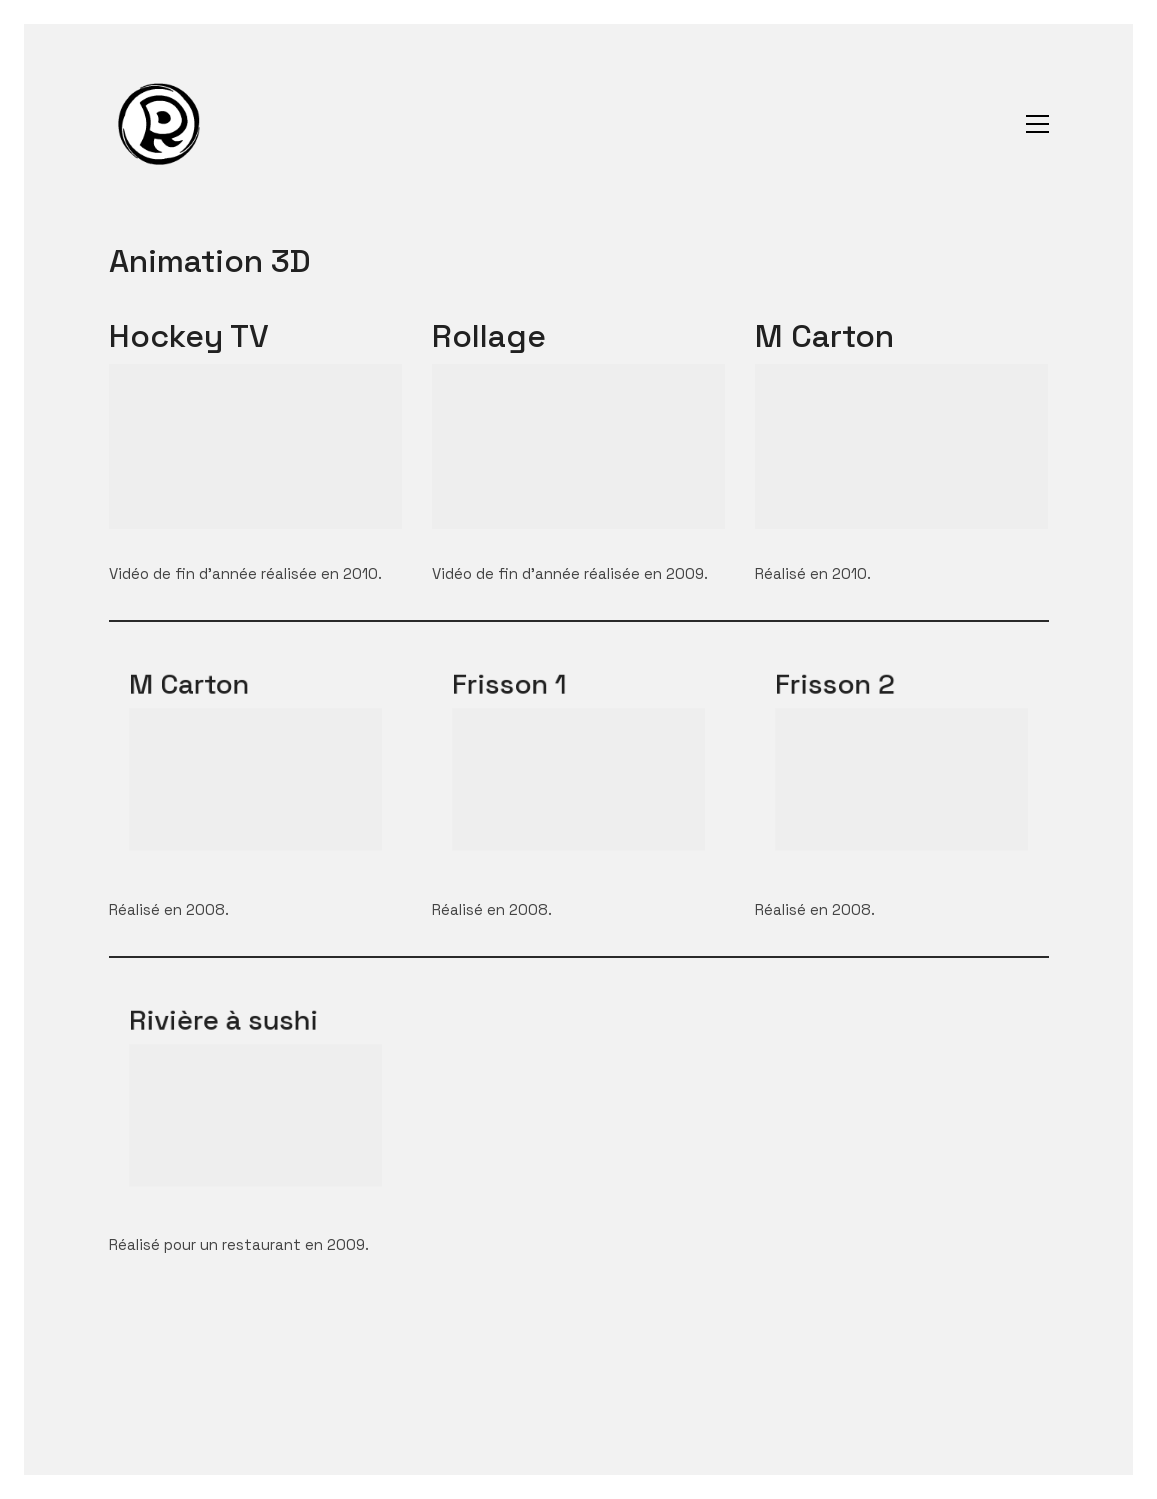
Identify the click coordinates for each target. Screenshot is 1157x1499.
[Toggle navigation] (1037, 124)
